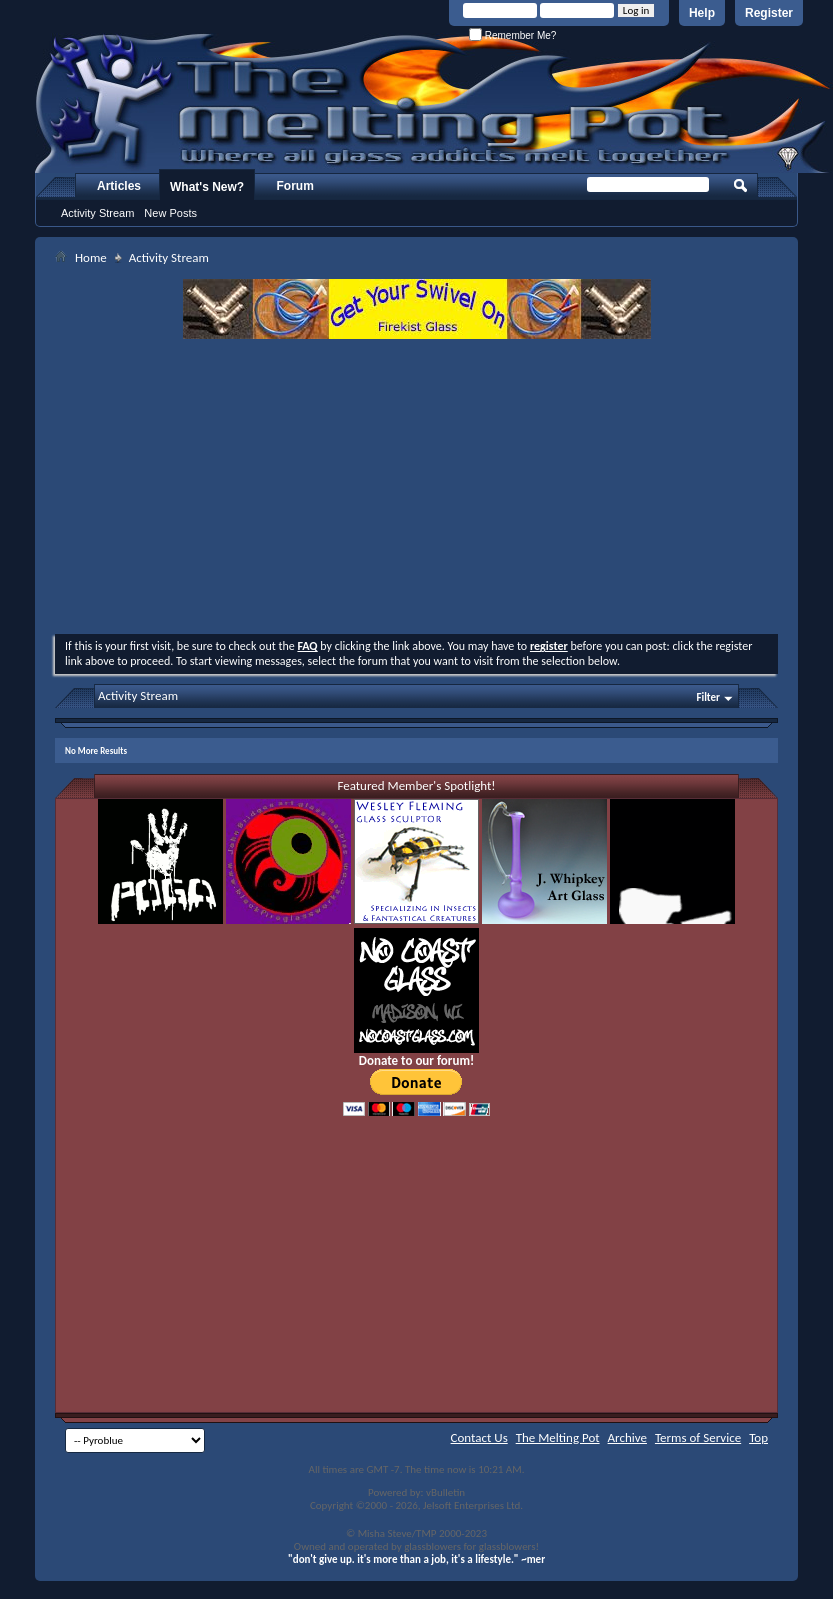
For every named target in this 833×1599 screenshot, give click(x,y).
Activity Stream (97, 213)
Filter (708, 697)
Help (702, 13)
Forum (295, 186)
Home (91, 257)
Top (758, 1437)
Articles (119, 186)
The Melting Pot (558, 1437)
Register (769, 13)
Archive (627, 1437)
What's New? (207, 187)
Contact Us (479, 1437)
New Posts (170, 213)
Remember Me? (512, 35)
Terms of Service (698, 1437)
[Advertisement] (417, 489)
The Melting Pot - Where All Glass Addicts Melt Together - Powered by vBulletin (434, 103)
